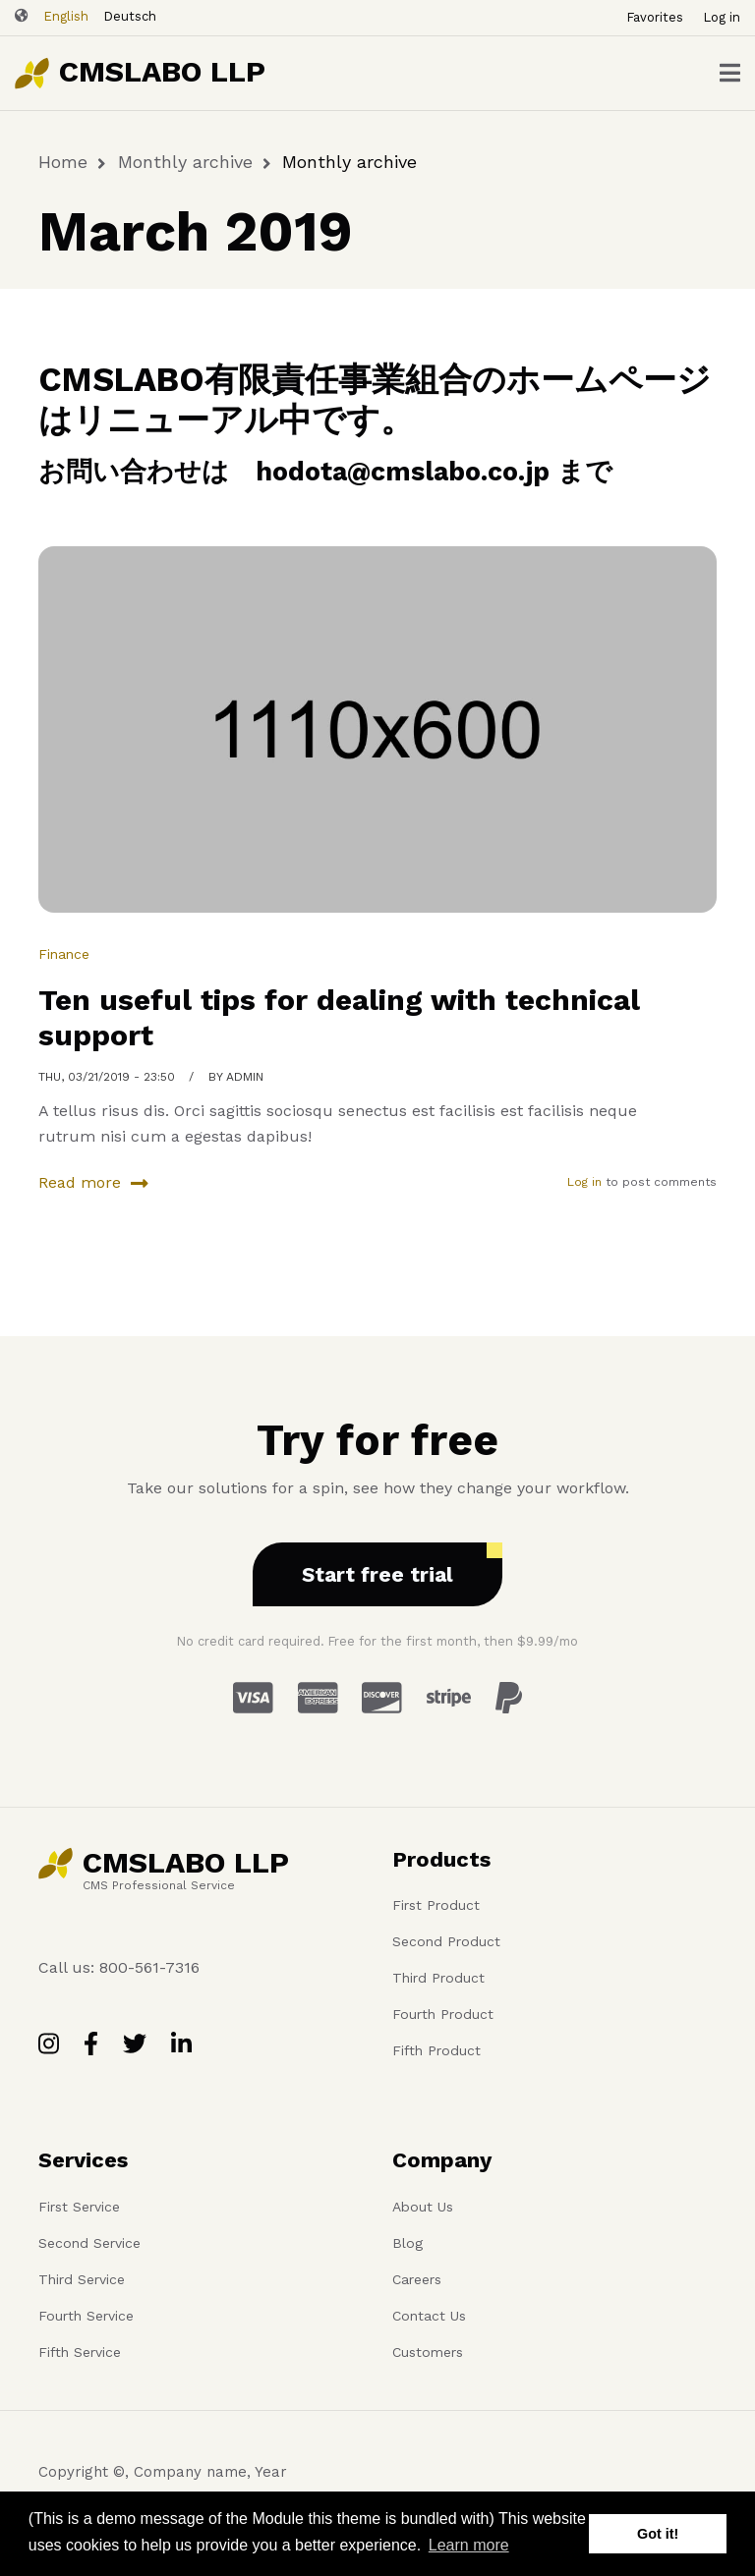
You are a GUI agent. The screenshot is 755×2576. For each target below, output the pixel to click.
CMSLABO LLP (162, 71)
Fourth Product (443, 2014)
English (65, 16)
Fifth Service (79, 2352)
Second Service (89, 2243)
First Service (79, 2206)
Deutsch (129, 16)
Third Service (81, 2279)
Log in (721, 17)
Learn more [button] (469, 2545)
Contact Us (429, 2316)
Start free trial (377, 1574)
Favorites (654, 17)
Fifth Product (436, 2050)
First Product (436, 1905)
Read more (79, 1186)
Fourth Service (86, 2316)
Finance (63, 954)
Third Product (438, 1978)
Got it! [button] (657, 2534)
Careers (416, 2279)
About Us (422, 2206)
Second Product (446, 1941)
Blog (407, 2243)
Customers (427, 2352)
